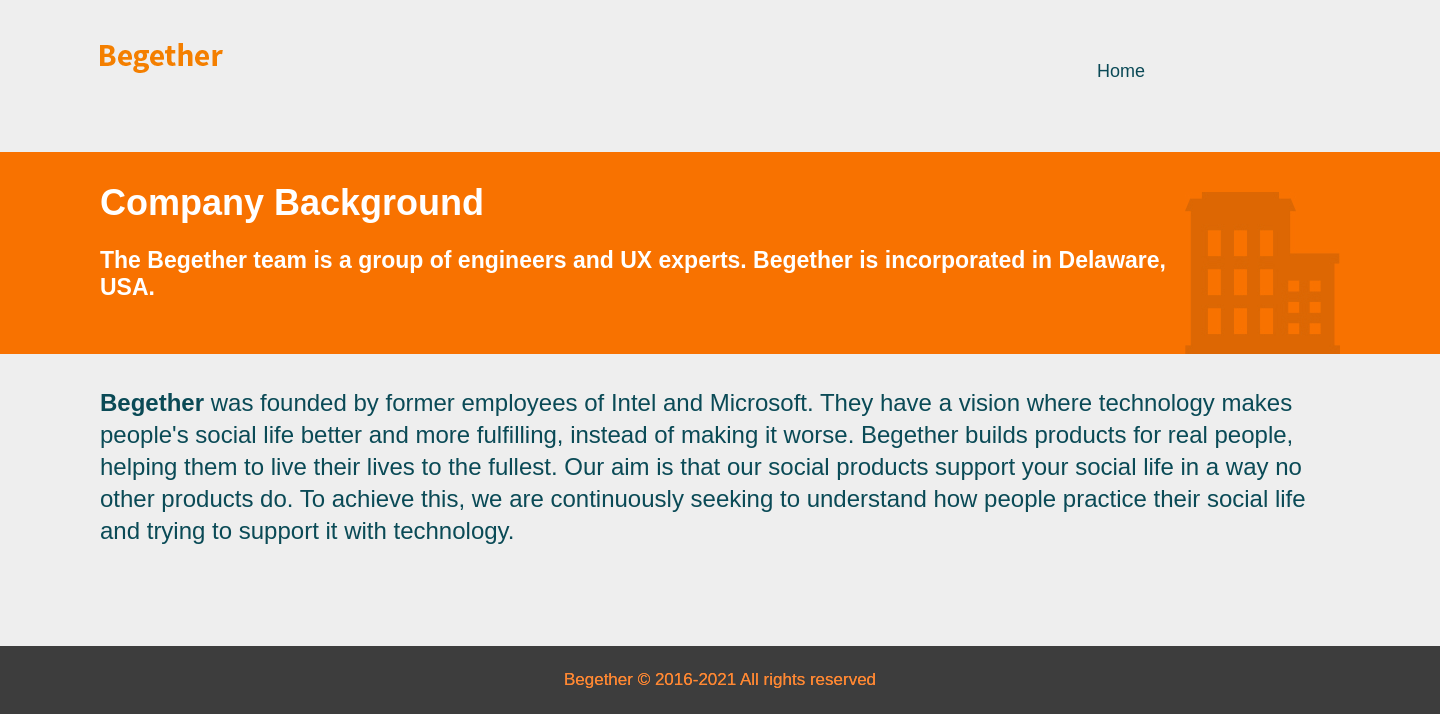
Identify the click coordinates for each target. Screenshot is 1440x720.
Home (1121, 71)
